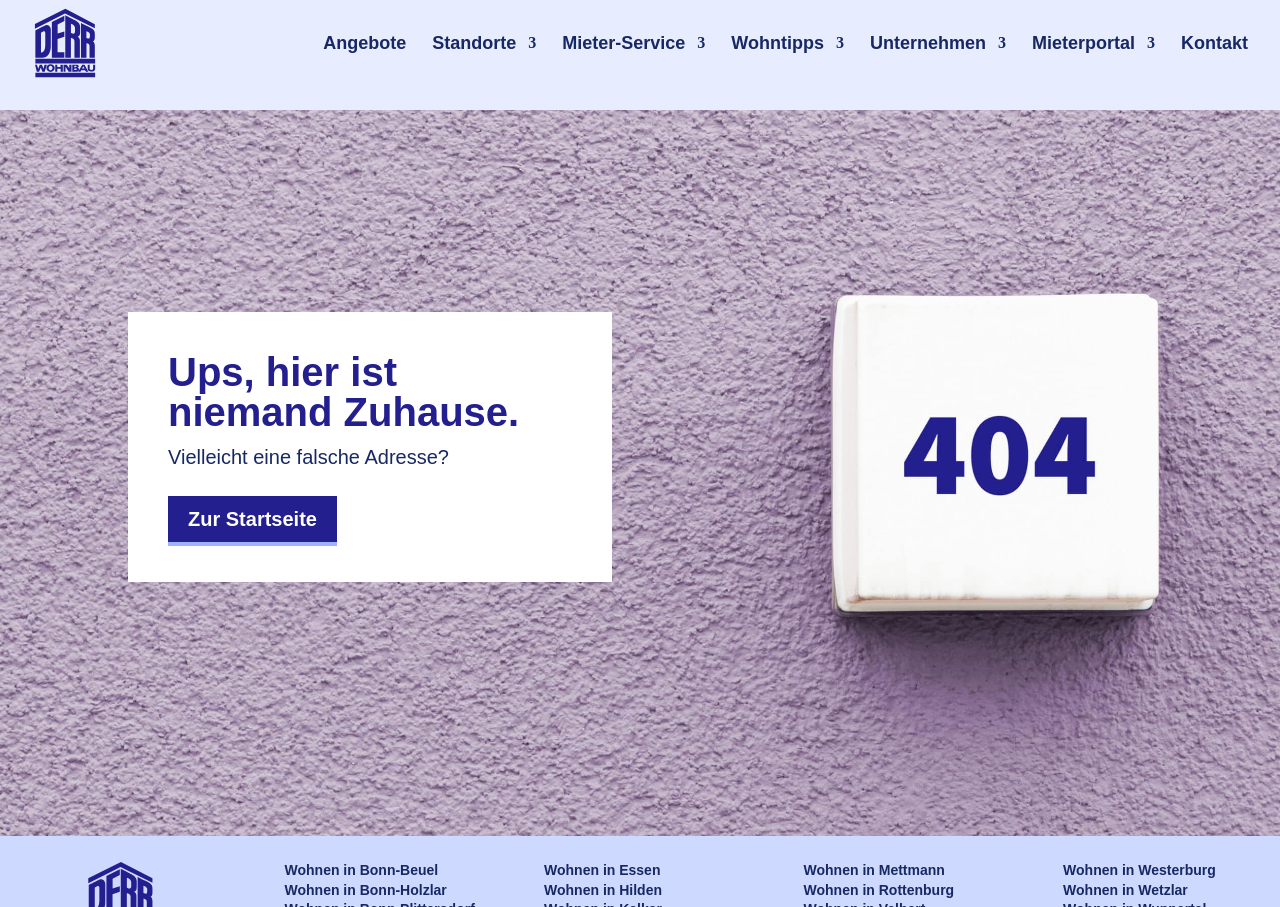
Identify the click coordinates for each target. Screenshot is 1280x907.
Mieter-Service (623, 43)
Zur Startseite (252, 519)
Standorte (474, 43)
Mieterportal (1083, 43)
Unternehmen (928, 43)
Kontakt (1214, 43)
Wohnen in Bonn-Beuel (362, 870)
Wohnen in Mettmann (874, 870)
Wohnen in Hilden (603, 890)
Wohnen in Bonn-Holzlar (366, 890)
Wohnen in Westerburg (1139, 870)
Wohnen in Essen (602, 870)
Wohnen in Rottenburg (879, 890)
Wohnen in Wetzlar (1125, 890)
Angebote (364, 43)
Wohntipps (777, 43)
